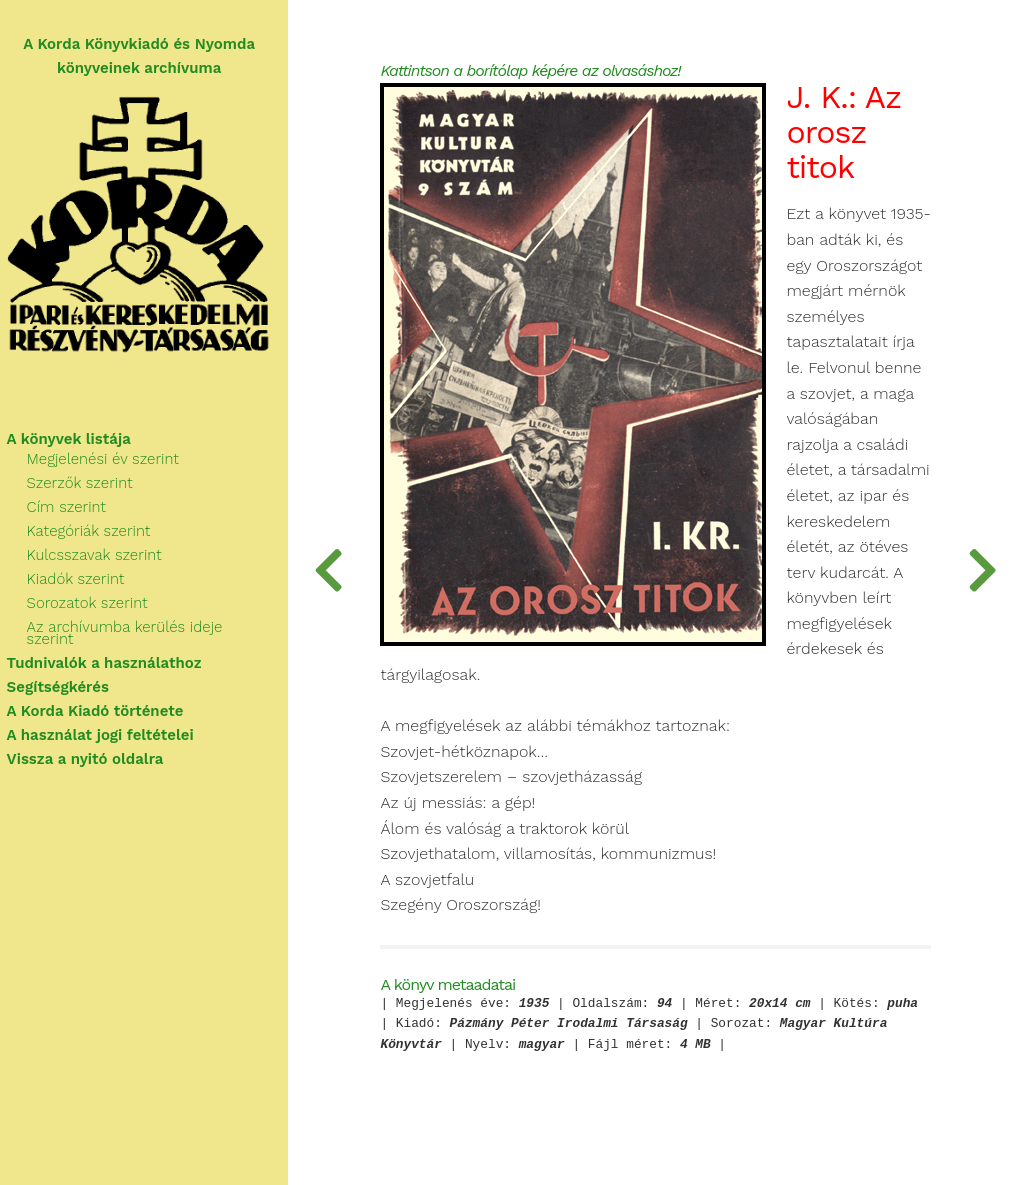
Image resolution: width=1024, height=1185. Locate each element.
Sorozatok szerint (96, 606)
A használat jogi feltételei (109, 726)
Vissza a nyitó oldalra (94, 750)
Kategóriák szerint (98, 534)
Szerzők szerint (89, 486)
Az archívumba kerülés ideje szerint (159, 630)
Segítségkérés (67, 678)
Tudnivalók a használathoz (113, 654)
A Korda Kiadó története (104, 702)
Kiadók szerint (85, 582)
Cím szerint (75, 510)
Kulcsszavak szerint (103, 558)
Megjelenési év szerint (112, 462)
